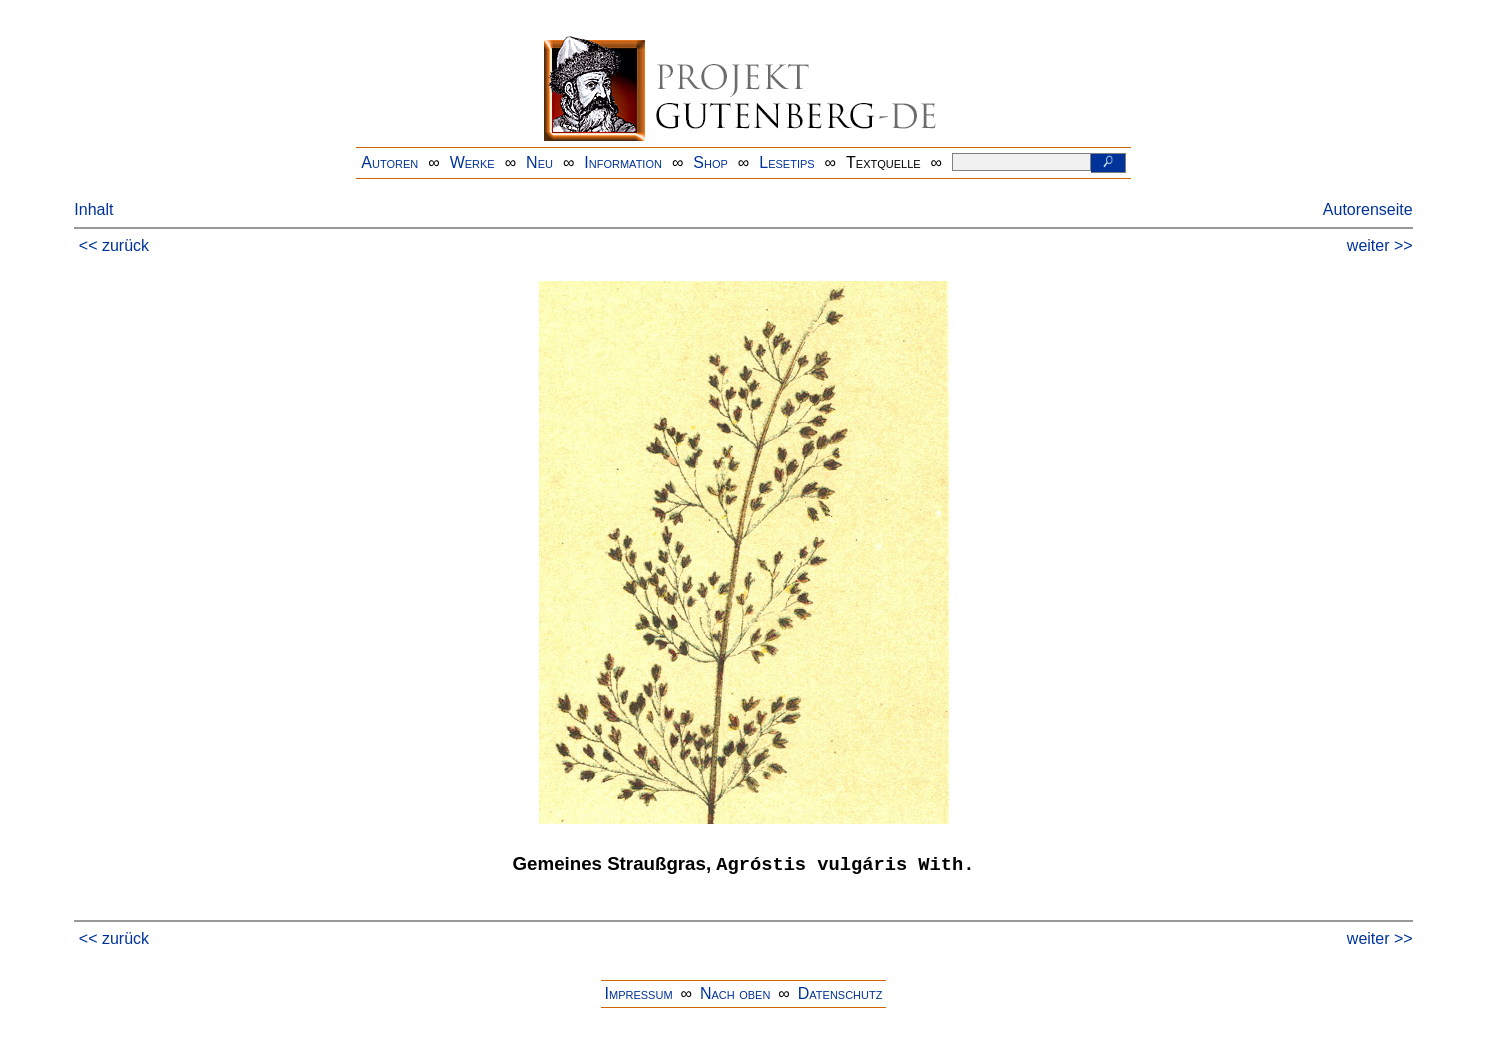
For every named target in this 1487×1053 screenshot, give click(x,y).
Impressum (639, 993)
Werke (472, 162)
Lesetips (786, 162)
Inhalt (93, 209)
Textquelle (883, 162)
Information (623, 162)
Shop (710, 162)
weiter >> (1380, 245)
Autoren (389, 162)
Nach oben (735, 993)
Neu (539, 162)
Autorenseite (1368, 209)
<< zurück (114, 245)
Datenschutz (840, 993)
